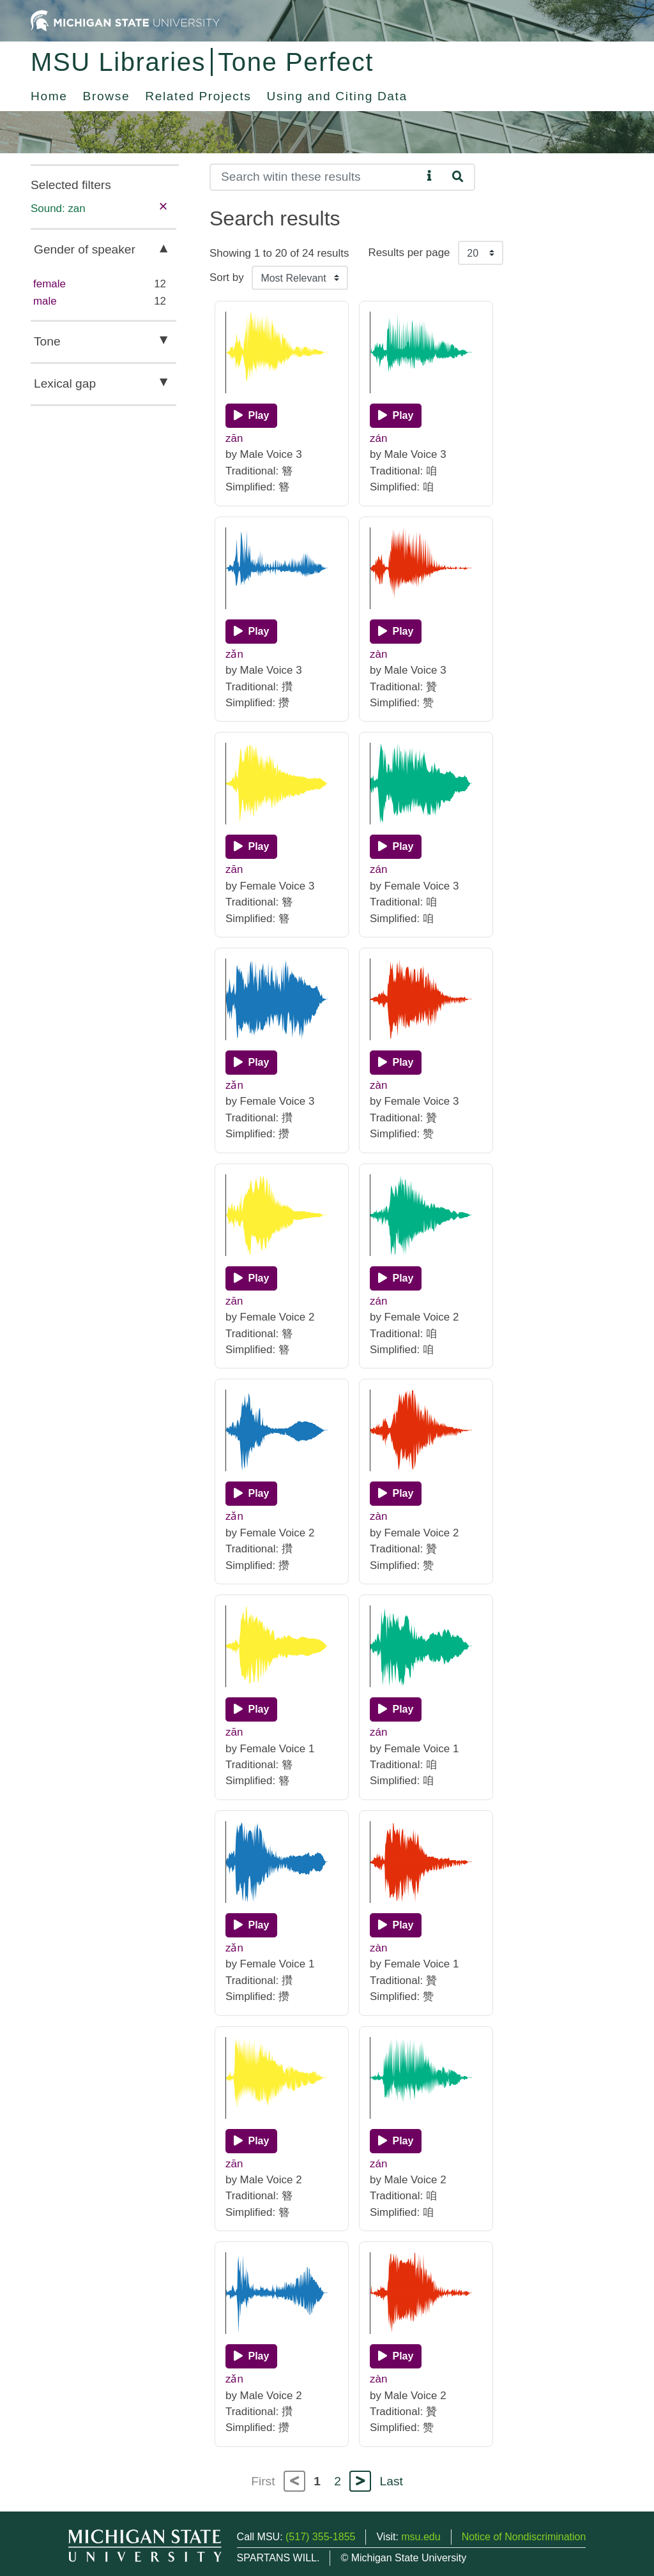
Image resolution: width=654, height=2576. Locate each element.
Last (391, 2481)
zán (378, 438)
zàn (378, 654)
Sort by (226, 277)
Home (49, 96)
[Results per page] (480, 253)
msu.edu (420, 2536)
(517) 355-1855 (320, 2536)
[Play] (251, 416)
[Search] (315, 177)
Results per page (409, 252)
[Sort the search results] (300, 278)
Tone (47, 341)
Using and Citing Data (337, 96)
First (263, 2481)
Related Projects (198, 96)
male (45, 301)
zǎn (234, 654)
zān (234, 438)
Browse (106, 96)
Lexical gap (65, 383)
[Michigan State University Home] (125, 20)
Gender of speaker (84, 249)
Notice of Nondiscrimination (524, 2536)
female (49, 284)
